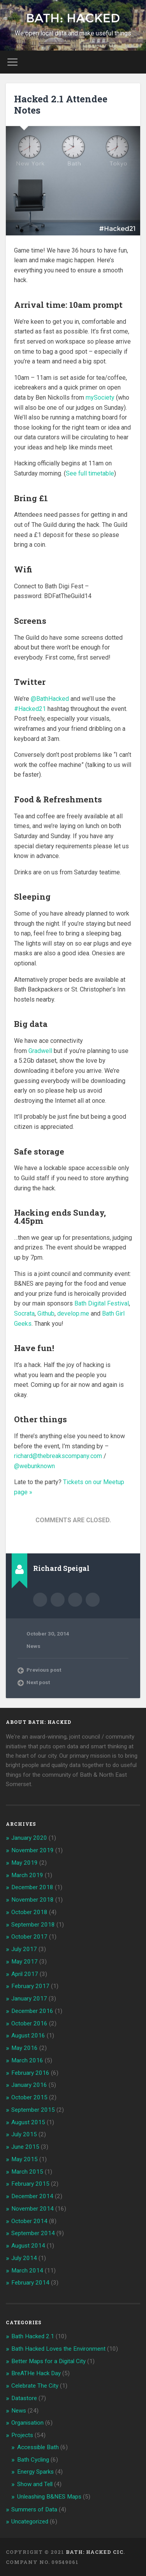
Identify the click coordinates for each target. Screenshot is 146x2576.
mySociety (100, 397)
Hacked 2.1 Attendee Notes (60, 104)
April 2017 (24, 1974)
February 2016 (30, 2072)
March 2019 (27, 1875)
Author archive (40, 1600)
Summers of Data (34, 2509)
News (33, 1646)
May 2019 (24, 1862)
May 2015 (24, 2159)
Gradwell (40, 1051)
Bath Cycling (33, 2459)
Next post (38, 1682)
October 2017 (29, 1936)
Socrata (24, 1313)
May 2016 (24, 2047)
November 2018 (32, 1899)
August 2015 (28, 2122)
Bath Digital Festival (101, 1303)
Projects (22, 2435)
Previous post (43, 1670)
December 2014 (32, 2196)
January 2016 (29, 2084)
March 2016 (27, 2060)
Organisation (27, 2422)
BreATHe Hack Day (36, 2373)
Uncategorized (29, 2521)
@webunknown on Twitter (93, 1600)
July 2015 (24, 2134)
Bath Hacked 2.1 (32, 2336)
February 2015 (30, 2183)
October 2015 (29, 2097)
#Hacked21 (30, 708)
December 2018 (32, 1887)
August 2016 (28, 2035)
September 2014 (33, 2233)
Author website (58, 1600)
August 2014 (28, 2245)
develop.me (73, 1313)
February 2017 (30, 1986)
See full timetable (90, 473)
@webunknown (34, 1466)
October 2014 (29, 2221)
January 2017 (29, 1998)
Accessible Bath (38, 2447)
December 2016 (32, 2010)
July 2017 (24, 1949)
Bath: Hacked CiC (94, 2552)
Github (46, 1313)
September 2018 (33, 1924)
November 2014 (32, 2208)
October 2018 (29, 1912)
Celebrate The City (34, 2385)
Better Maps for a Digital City (48, 2361)
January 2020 (29, 1837)
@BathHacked (50, 698)
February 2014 (30, 2282)
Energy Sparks (35, 2471)
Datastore (24, 2398)
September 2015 (33, 2109)
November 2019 (32, 1850)
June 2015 (25, 2146)
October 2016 (29, 2023)
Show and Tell (35, 2484)
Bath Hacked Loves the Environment (58, 2348)
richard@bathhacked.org (75, 1600)
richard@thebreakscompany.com (58, 1456)
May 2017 (24, 1961)
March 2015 (27, 2171)
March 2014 (27, 2270)
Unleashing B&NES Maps (49, 2496)
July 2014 (24, 2258)
